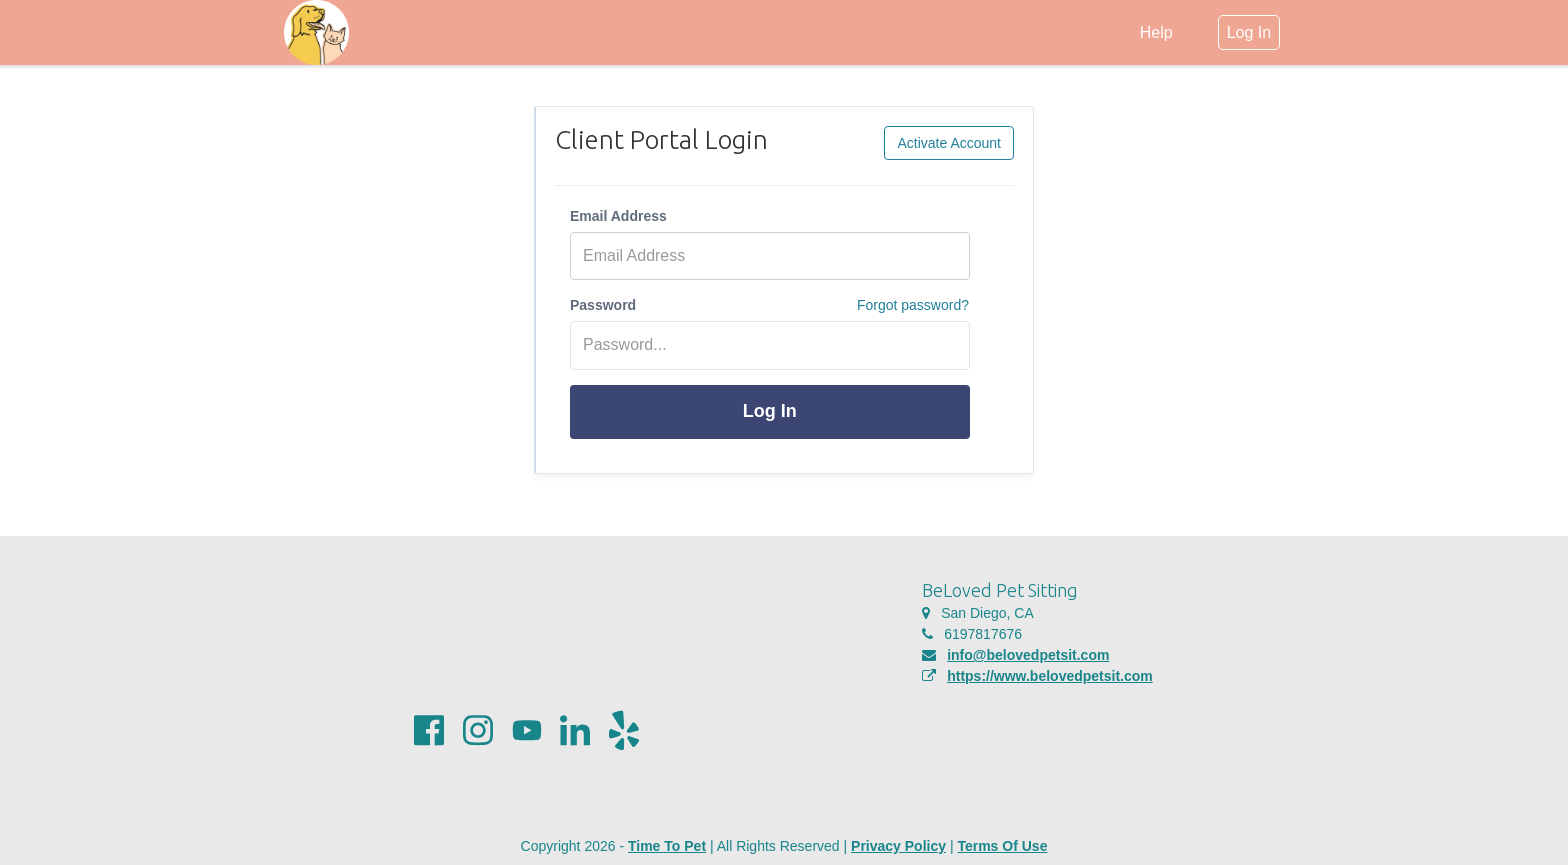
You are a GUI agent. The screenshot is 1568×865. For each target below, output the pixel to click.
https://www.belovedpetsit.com (1050, 676)
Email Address (618, 216)
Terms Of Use (1002, 846)
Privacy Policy (898, 846)
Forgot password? (913, 305)
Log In (770, 411)
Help (1156, 32)
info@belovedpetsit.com (1028, 655)
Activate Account (949, 143)
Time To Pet (667, 846)
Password (603, 305)
